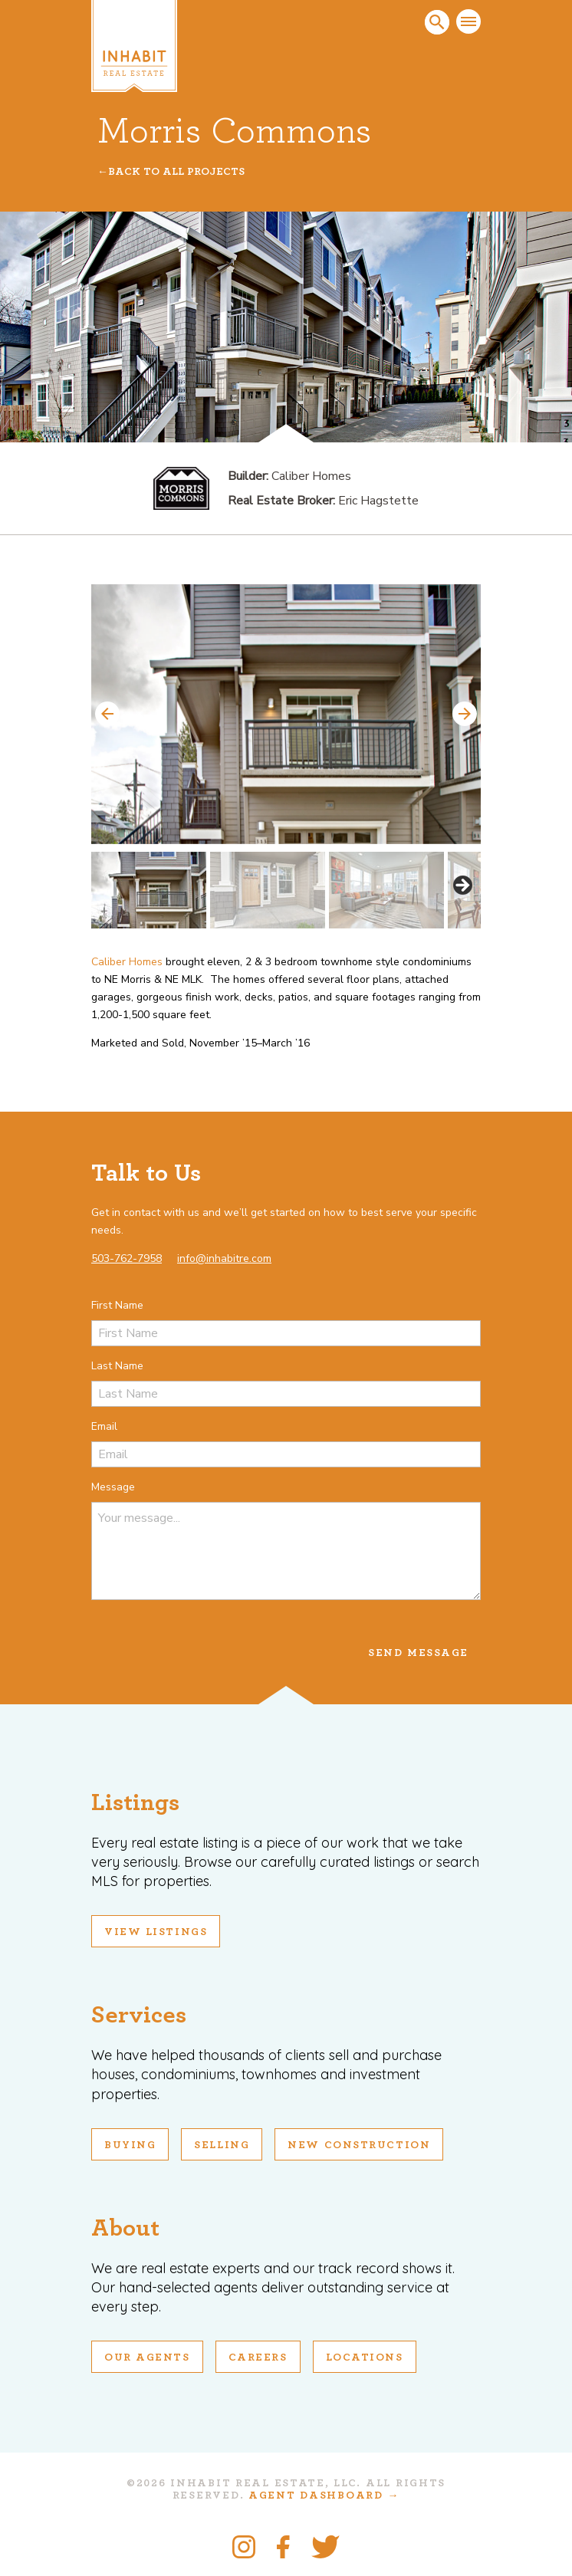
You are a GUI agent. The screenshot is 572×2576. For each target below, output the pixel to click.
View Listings (155, 1932)
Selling (221, 2145)
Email (104, 1426)
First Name (117, 1305)
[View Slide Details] (286, 714)
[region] (286, 756)
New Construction (359, 2145)
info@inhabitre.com (224, 1258)
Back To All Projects (176, 171)
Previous (107, 714)
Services (138, 2015)
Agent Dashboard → (323, 2495)
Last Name (117, 1366)
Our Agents (147, 2357)
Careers (258, 2357)
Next (464, 714)
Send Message (418, 1653)
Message (113, 1487)
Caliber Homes (127, 962)
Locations (364, 2357)
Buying (130, 2145)
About (125, 2228)
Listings (135, 1802)
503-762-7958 (126, 1258)
